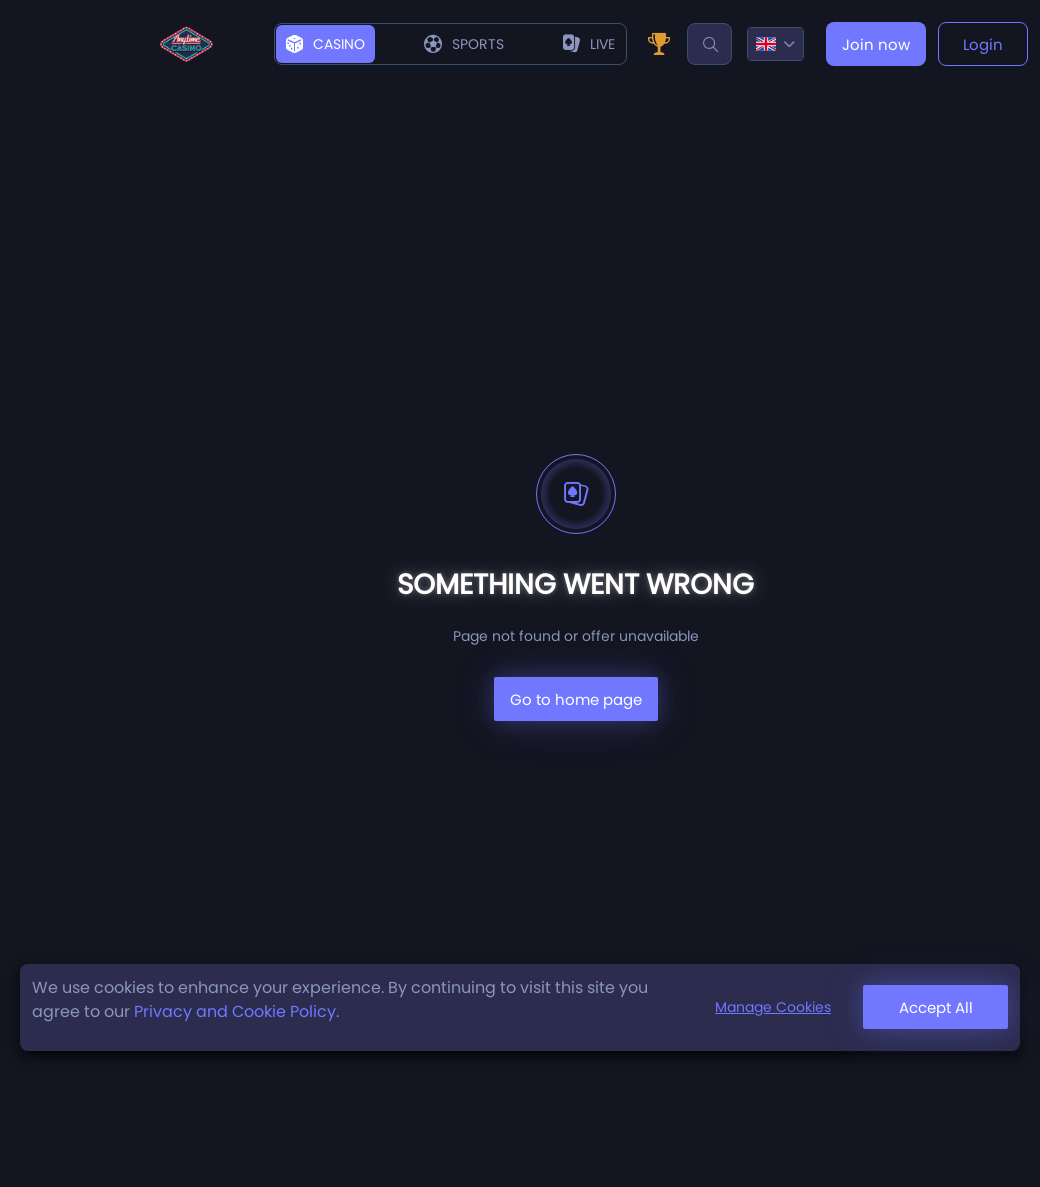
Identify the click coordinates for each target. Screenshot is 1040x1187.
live (589, 44)
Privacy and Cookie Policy (235, 1011)
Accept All (936, 1007)
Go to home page (576, 699)
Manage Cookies (773, 1007)
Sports (464, 44)
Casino (325, 44)
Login (983, 44)
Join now (876, 44)
